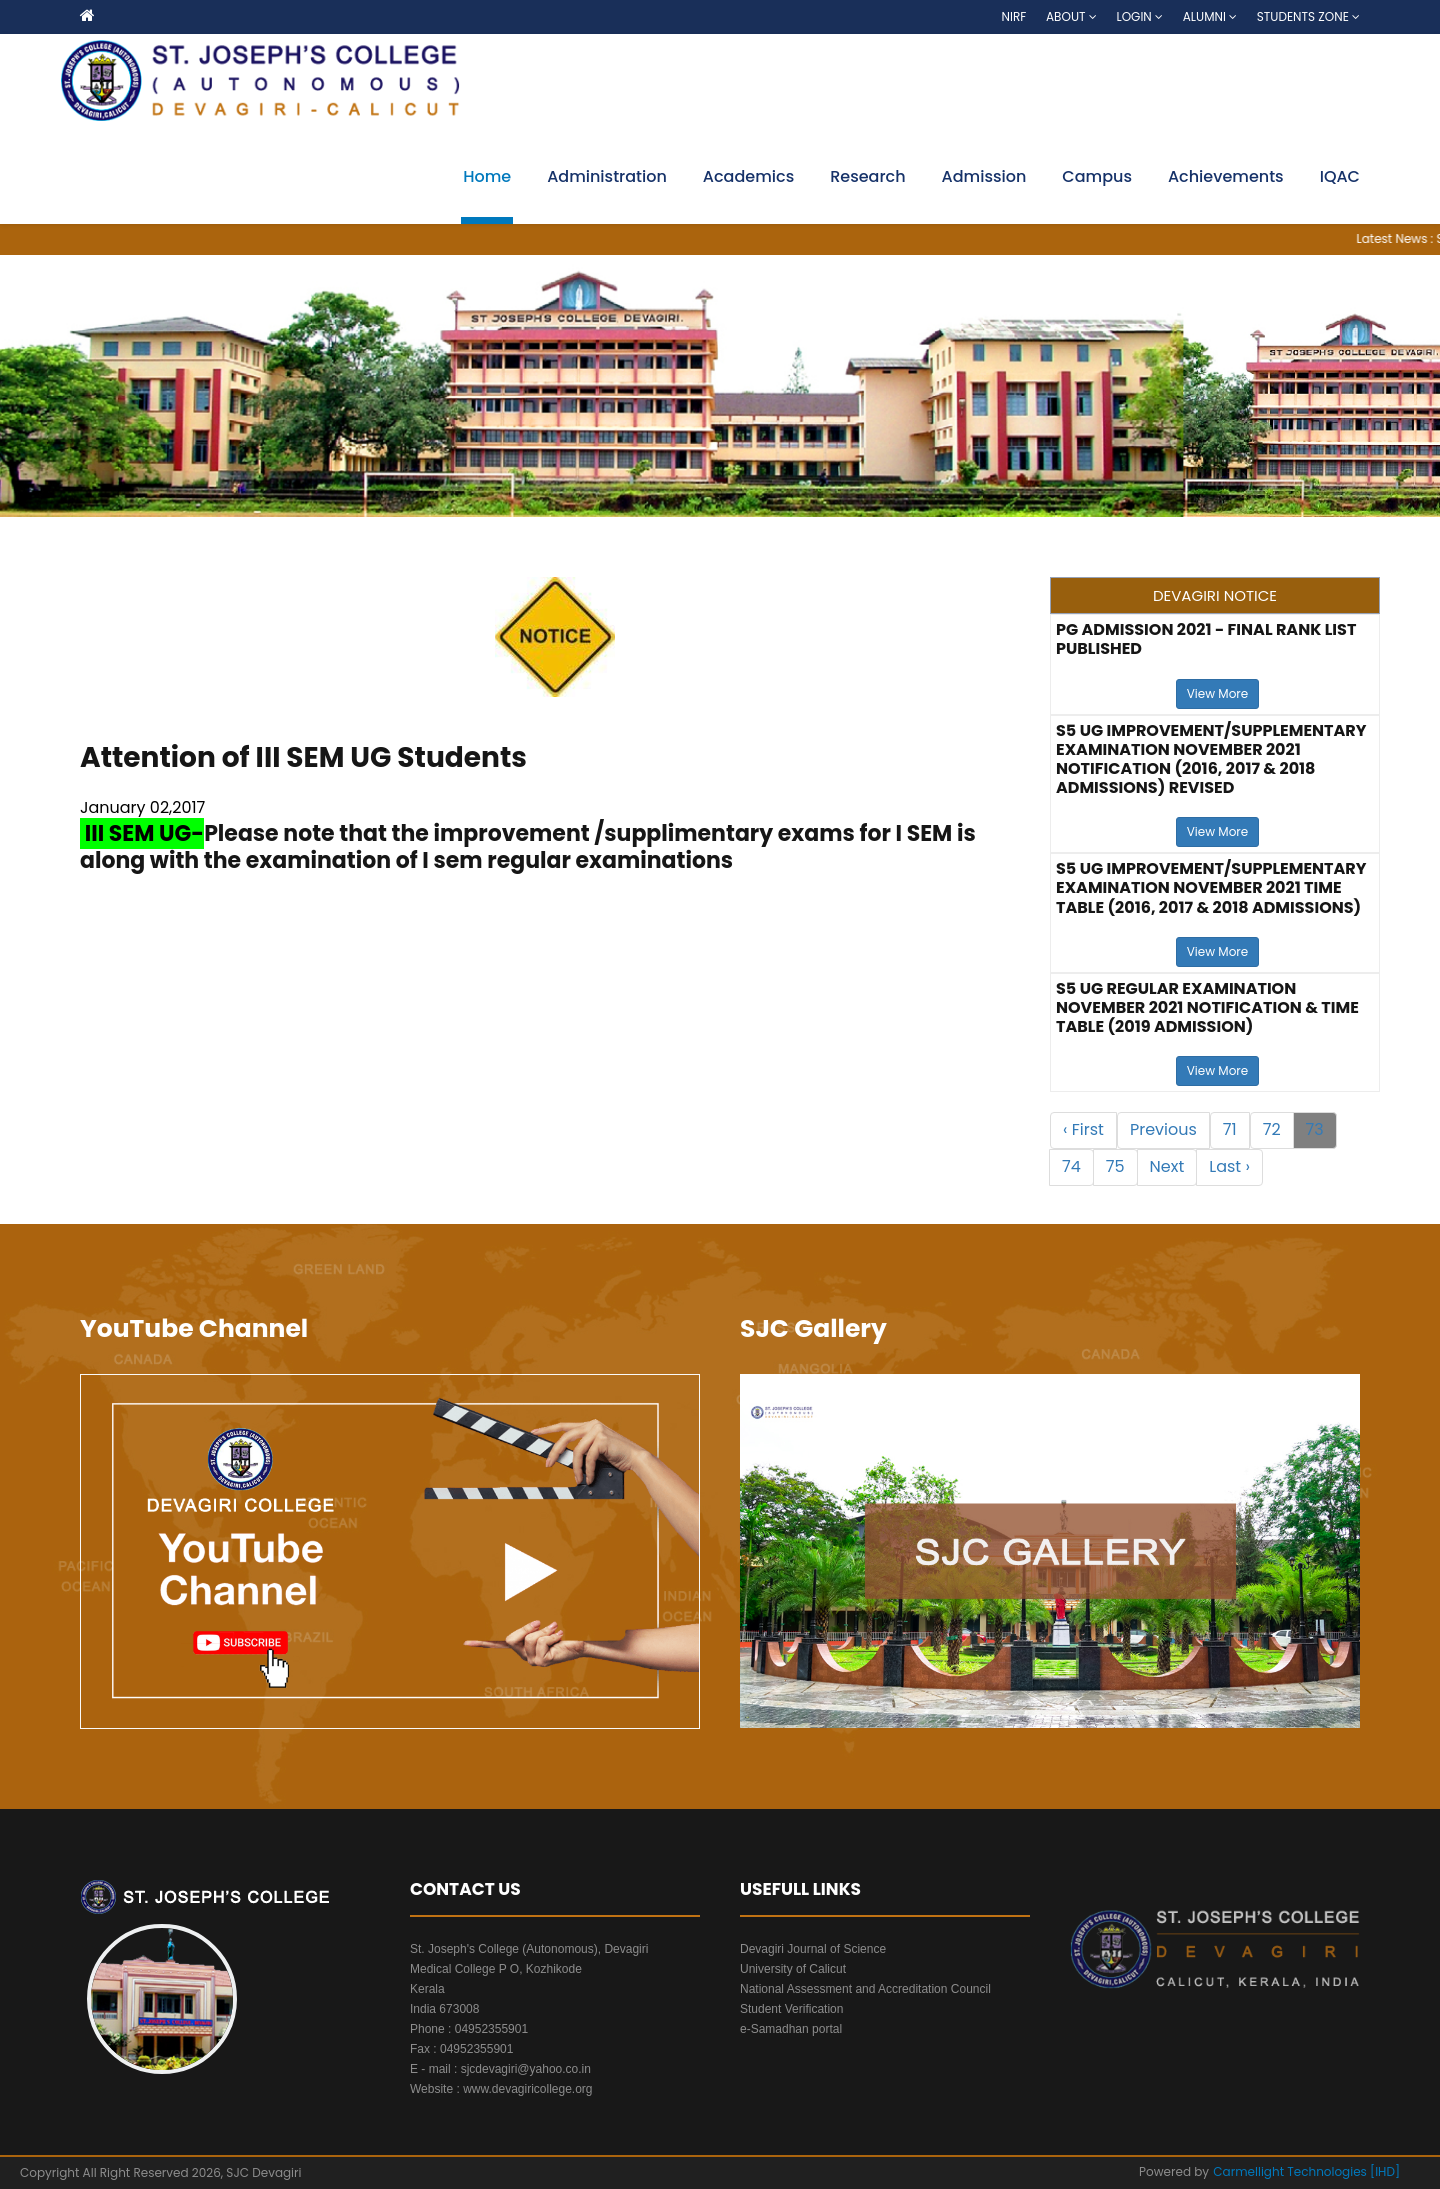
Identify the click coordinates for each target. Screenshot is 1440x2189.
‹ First (1083, 1129)
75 (1115, 1166)
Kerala (427, 1989)
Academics (748, 176)
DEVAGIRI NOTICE (1215, 595)
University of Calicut (793, 1969)
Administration (607, 176)
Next (1167, 1166)
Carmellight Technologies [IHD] (1306, 2171)
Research (867, 176)
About (1071, 16)
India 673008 (444, 2009)
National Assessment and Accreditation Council (865, 1989)
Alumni (1210, 16)
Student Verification (791, 2009)
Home (487, 176)
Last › (1229, 1166)
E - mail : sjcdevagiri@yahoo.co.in (500, 2069)
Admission (984, 176)
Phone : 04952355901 (469, 2029)
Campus (1097, 176)
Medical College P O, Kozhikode (496, 1969)
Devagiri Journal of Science (813, 1949)
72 (1272, 1129)
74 (1071, 1166)
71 (1230, 1129)
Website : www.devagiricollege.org (501, 2089)
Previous (1163, 1129)
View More (1217, 693)
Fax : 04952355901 (461, 2049)
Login (1139, 16)
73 (1315, 1129)
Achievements (1226, 176)
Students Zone (1308, 16)
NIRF (1014, 16)
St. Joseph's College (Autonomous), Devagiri (529, 1949)
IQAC (1340, 176)
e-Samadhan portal (791, 2029)
